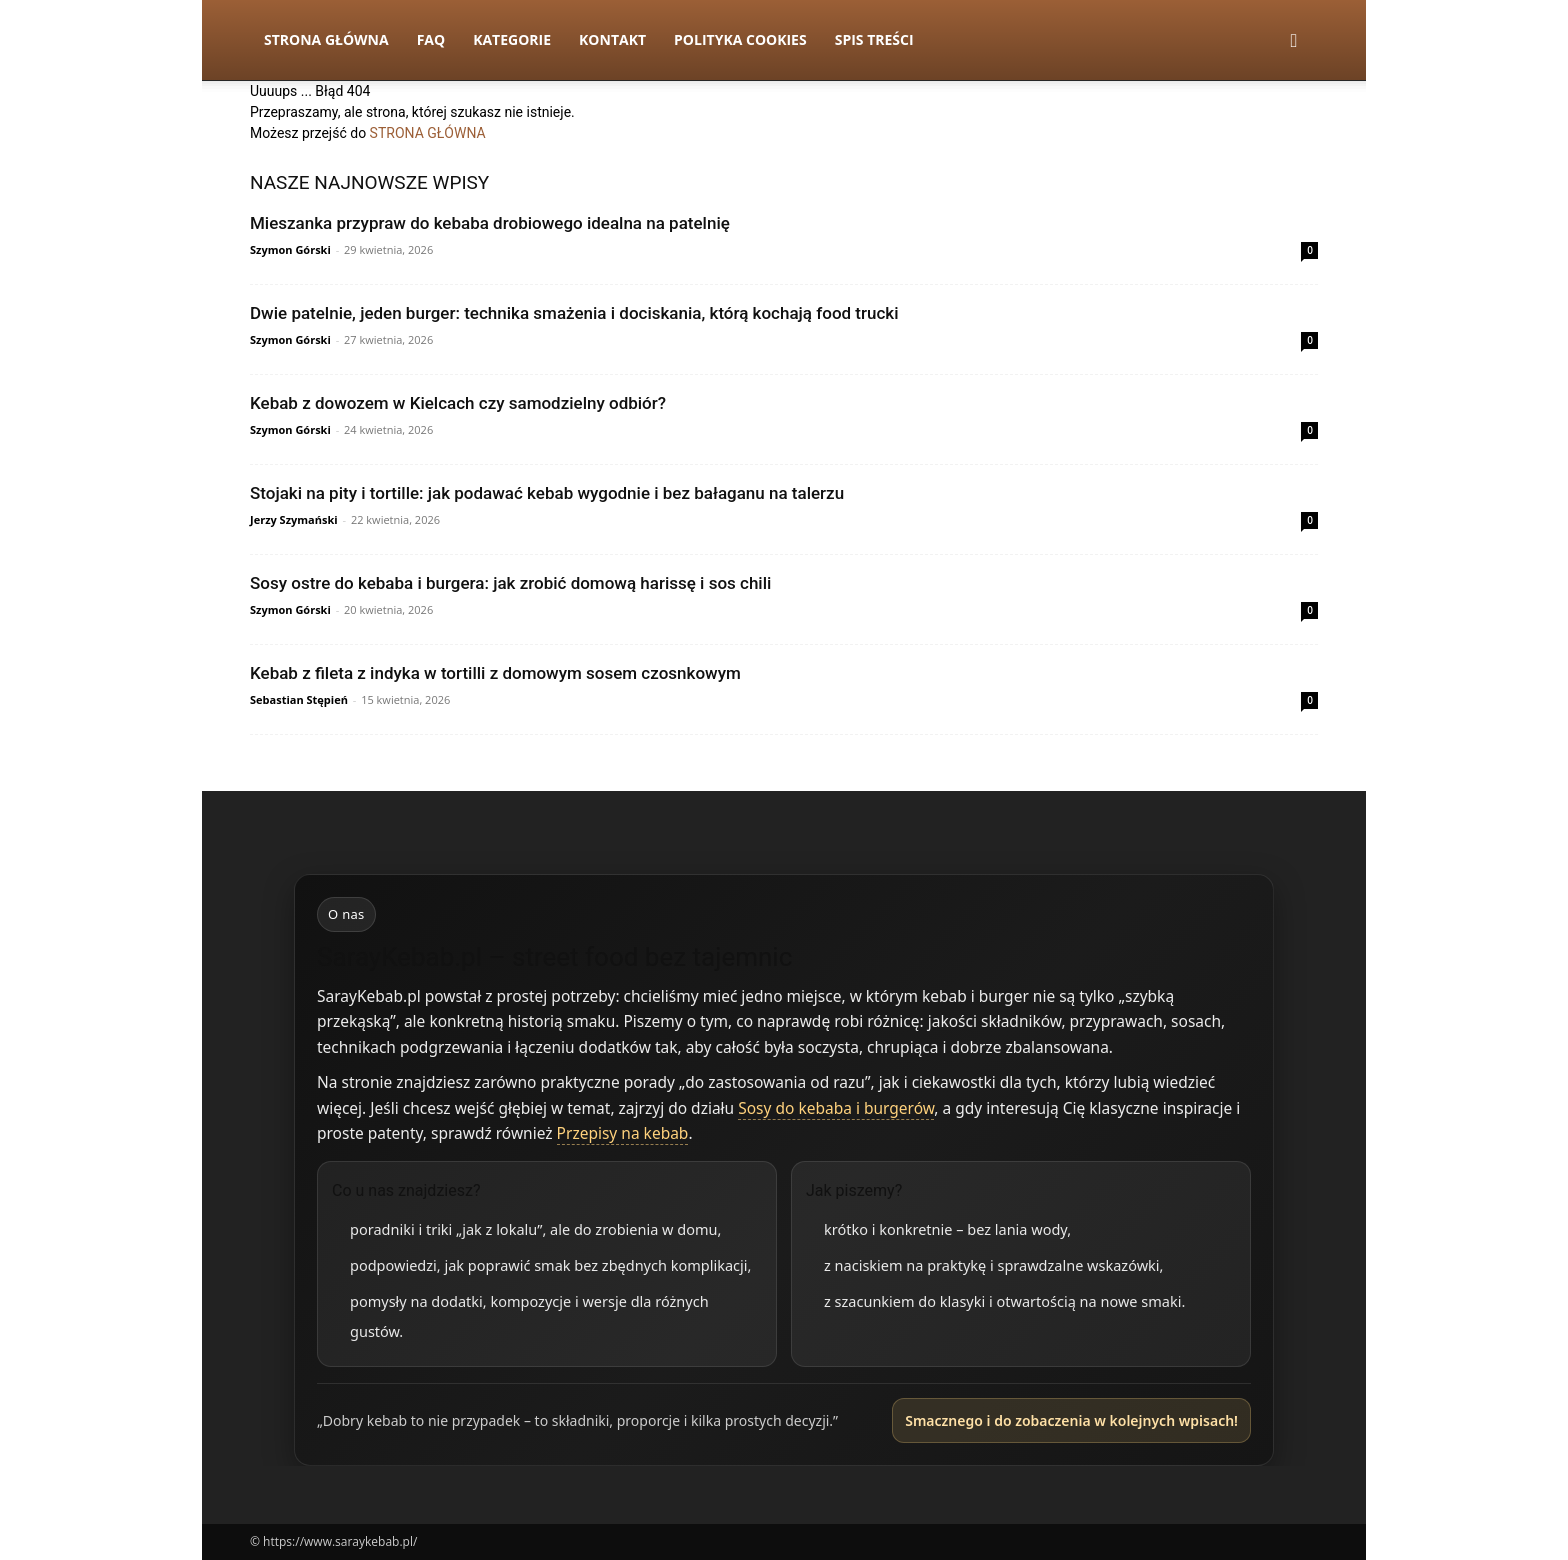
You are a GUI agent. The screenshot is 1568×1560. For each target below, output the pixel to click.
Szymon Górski (290, 249)
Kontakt (612, 39)
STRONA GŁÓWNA (428, 133)
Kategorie (512, 39)
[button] (1294, 41)
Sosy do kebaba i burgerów (836, 1108)
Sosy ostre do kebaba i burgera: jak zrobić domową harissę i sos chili (510, 583)
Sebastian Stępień (299, 699)
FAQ (431, 39)
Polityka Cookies (740, 39)
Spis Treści (874, 39)
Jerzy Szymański (294, 519)
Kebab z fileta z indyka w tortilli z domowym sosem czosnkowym (495, 673)
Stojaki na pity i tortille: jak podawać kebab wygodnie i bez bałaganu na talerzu (547, 493)
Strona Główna (326, 39)
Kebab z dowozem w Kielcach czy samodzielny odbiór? (458, 403)
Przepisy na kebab (623, 1133)
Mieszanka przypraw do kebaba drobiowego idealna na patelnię (490, 223)
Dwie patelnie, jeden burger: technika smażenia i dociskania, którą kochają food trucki (574, 313)
